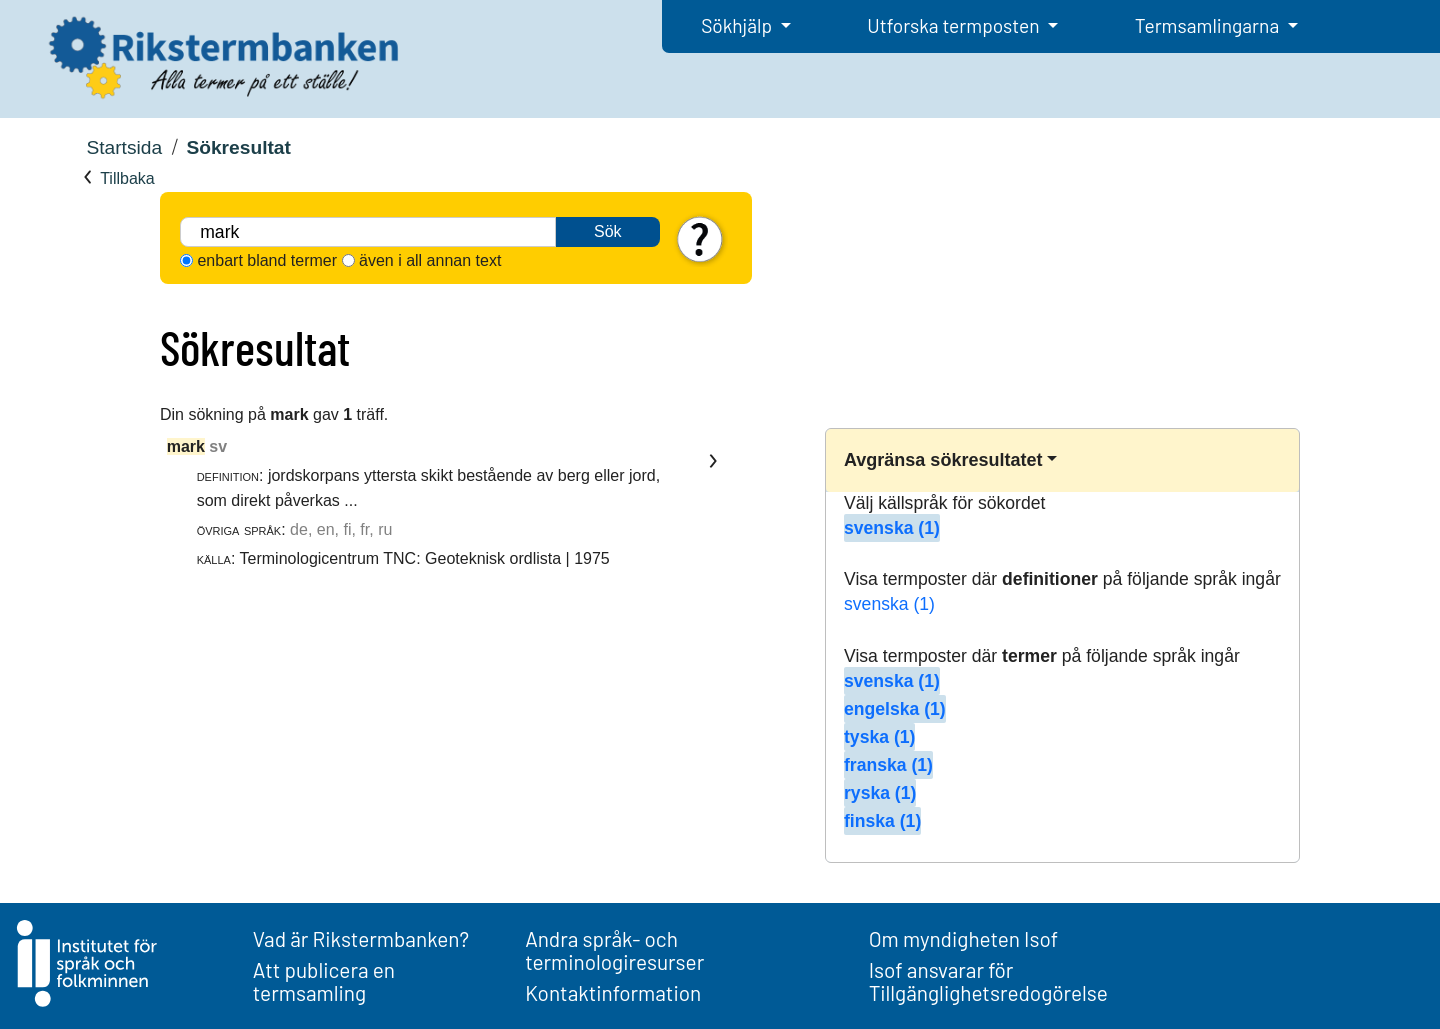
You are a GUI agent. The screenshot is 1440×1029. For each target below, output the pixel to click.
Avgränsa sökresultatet (943, 460)
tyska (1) (879, 737)
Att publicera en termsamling (324, 981)
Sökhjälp (738, 25)
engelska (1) (895, 709)
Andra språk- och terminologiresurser (614, 950)
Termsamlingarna (1209, 25)
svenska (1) (892, 528)
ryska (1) (880, 793)
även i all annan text (430, 260)
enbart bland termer (267, 260)
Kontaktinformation (613, 992)
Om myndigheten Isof (963, 938)
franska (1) (888, 765)
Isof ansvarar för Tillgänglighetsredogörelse (988, 981)
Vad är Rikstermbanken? (361, 938)
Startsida (124, 147)
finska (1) (882, 821)
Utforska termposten (955, 25)
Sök (608, 231)
